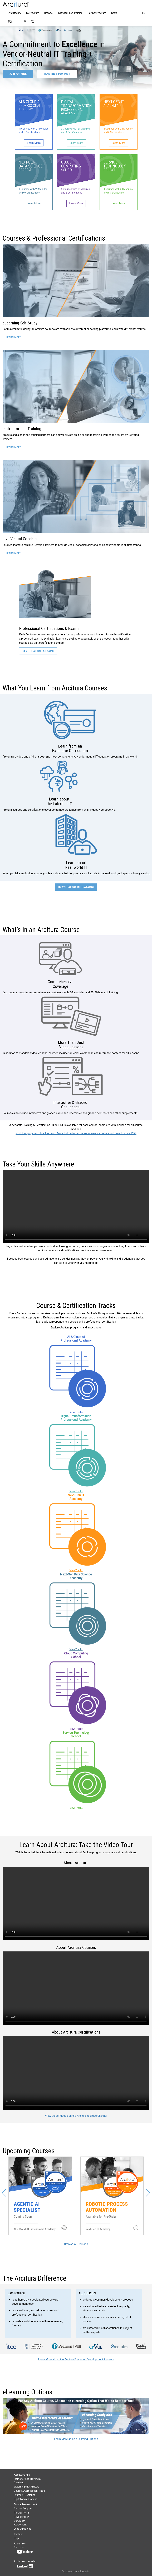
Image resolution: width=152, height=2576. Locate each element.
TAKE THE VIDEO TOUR (56, 73)
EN (143, 13)
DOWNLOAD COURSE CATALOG (76, 887)
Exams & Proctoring (24, 2495)
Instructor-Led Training (70, 13)
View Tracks (76, 1412)
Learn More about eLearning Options (76, 2439)
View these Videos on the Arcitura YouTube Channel (76, 2115)
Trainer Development (25, 2504)
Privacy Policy (21, 2516)
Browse (48, 13)
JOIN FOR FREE (18, 73)
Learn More (13, 337)
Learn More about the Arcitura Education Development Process (76, 2359)
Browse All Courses (76, 2244)
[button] (4, 2193)
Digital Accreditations (25, 2499)
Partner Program (97, 13)
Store (114, 13)
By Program (32, 13)
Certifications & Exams (38, 651)
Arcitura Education (80, 2571)
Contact (18, 2534)
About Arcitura (22, 2474)
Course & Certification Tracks (29, 2490)
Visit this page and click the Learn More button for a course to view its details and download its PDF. (76, 1133)
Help (16, 2538)
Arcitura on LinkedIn (25, 2564)
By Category (14, 13)
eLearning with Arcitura (26, 2486)
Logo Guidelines (22, 2528)
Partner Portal (21, 2512)
